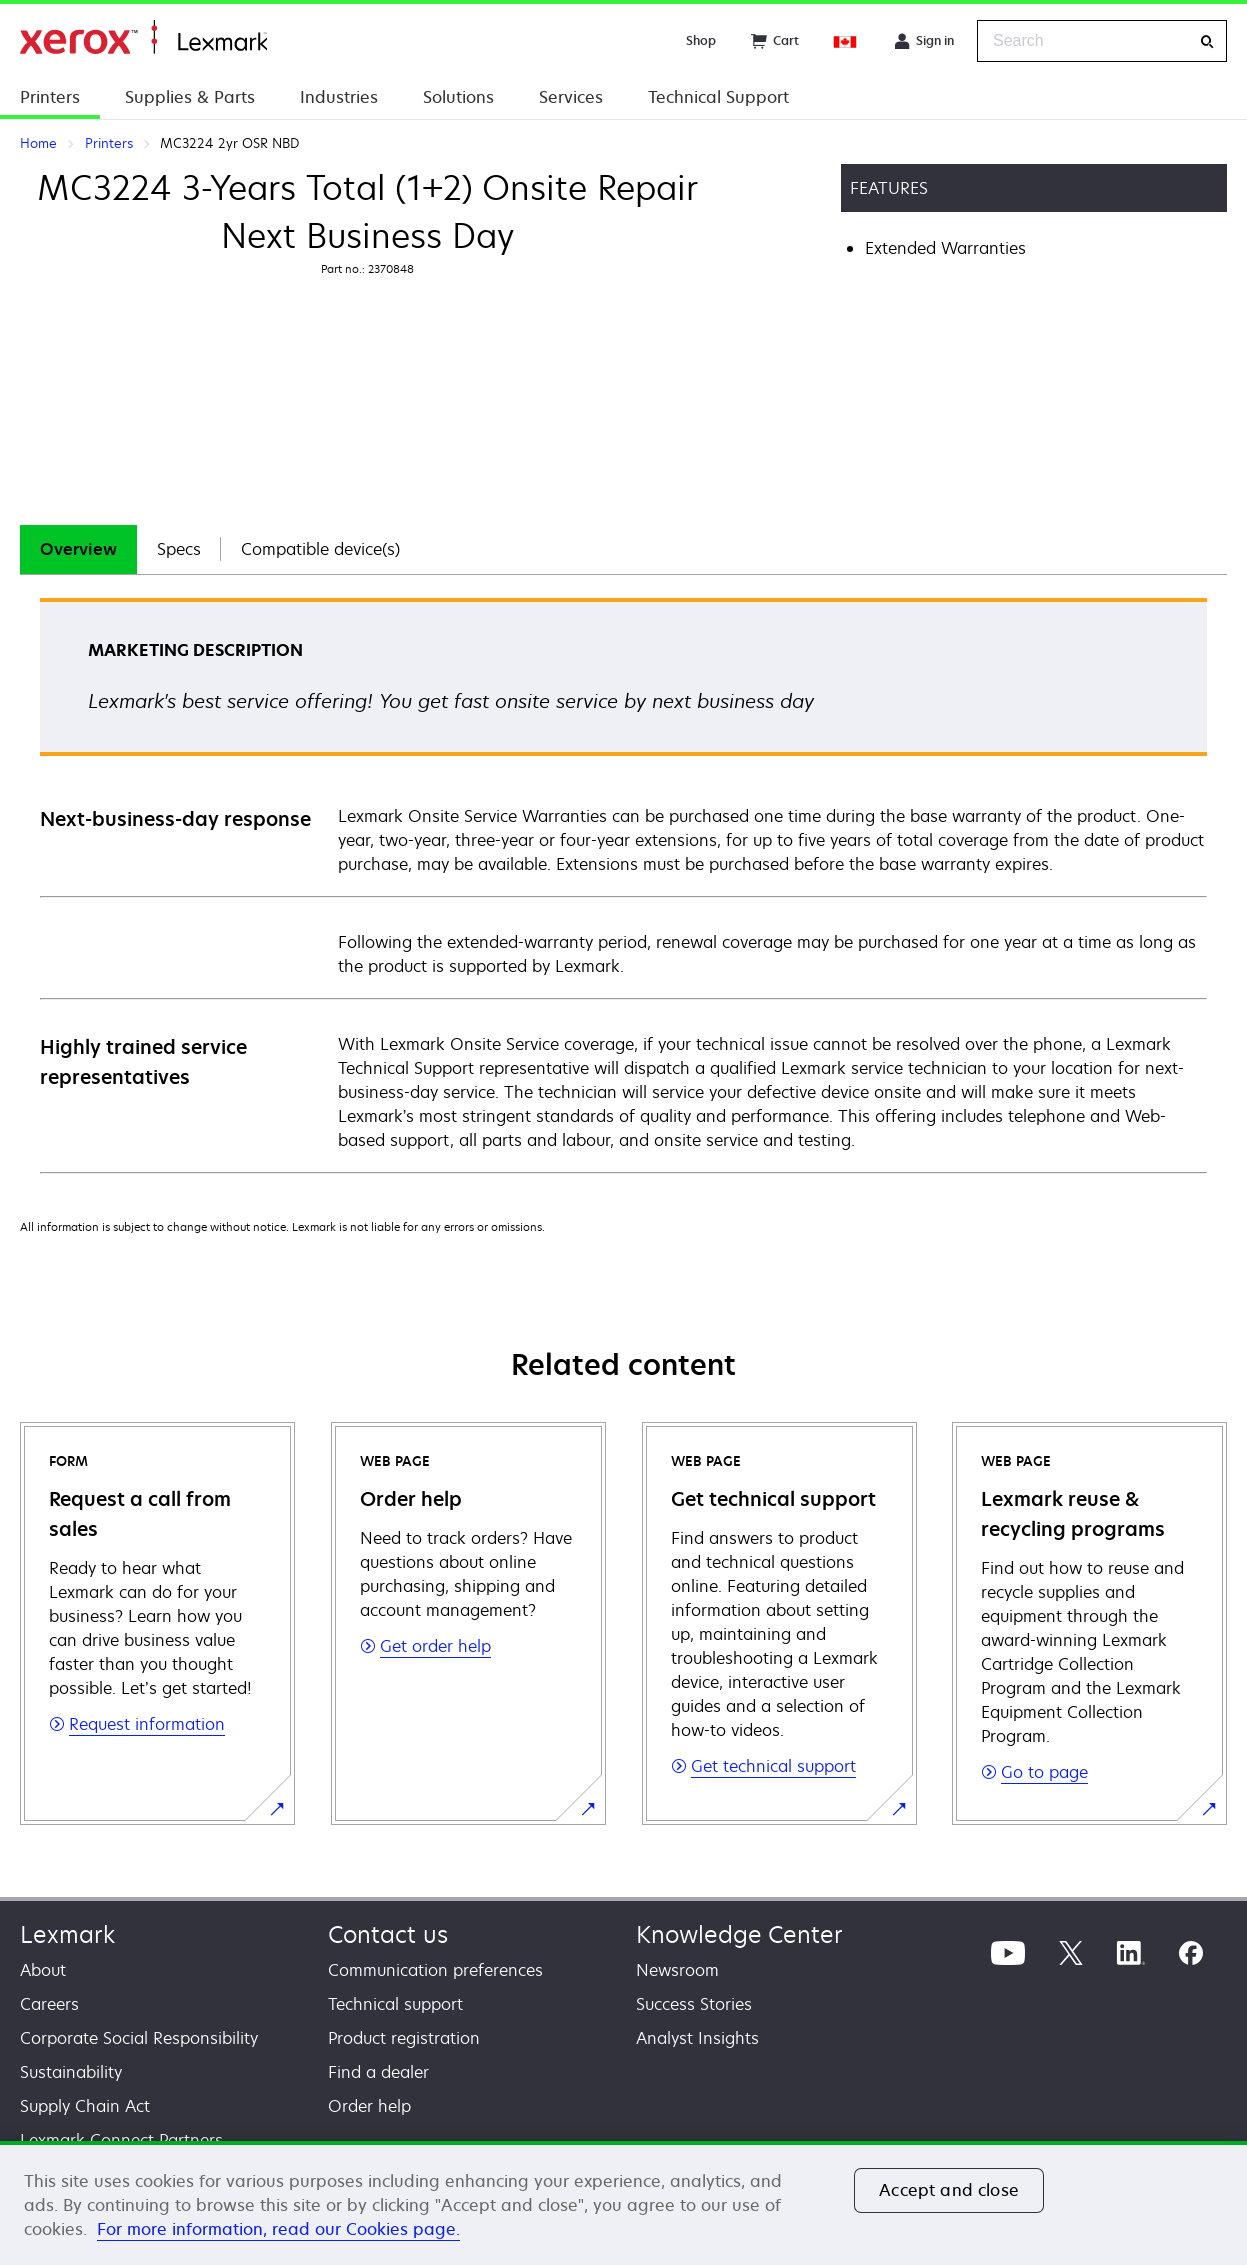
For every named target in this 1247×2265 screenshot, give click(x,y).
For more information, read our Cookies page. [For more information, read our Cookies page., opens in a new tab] (278, 2229)
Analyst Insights (697, 2038)
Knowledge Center (739, 1934)
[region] (623, 2203)
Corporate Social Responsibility (139, 2038)
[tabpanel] (623, 884)
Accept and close (949, 2190)
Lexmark (67, 1934)
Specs (179, 549)
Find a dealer (378, 2072)
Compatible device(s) (320, 549)
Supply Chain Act (85, 2106)
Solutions (458, 97)
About (43, 1970)
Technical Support (718, 97)
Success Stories (694, 2004)
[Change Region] (846, 41)
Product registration (404, 2038)
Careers (49, 2004)
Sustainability (71, 2072)
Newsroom (677, 1970)
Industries (339, 97)
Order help (369, 2106)
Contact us (388, 1934)
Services (571, 97)
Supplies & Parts (190, 97)
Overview (78, 549)
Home (143, 37)
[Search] (1207, 41)
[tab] (78, 549)
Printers (50, 97)
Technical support (395, 2004)
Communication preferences (435, 1970)
